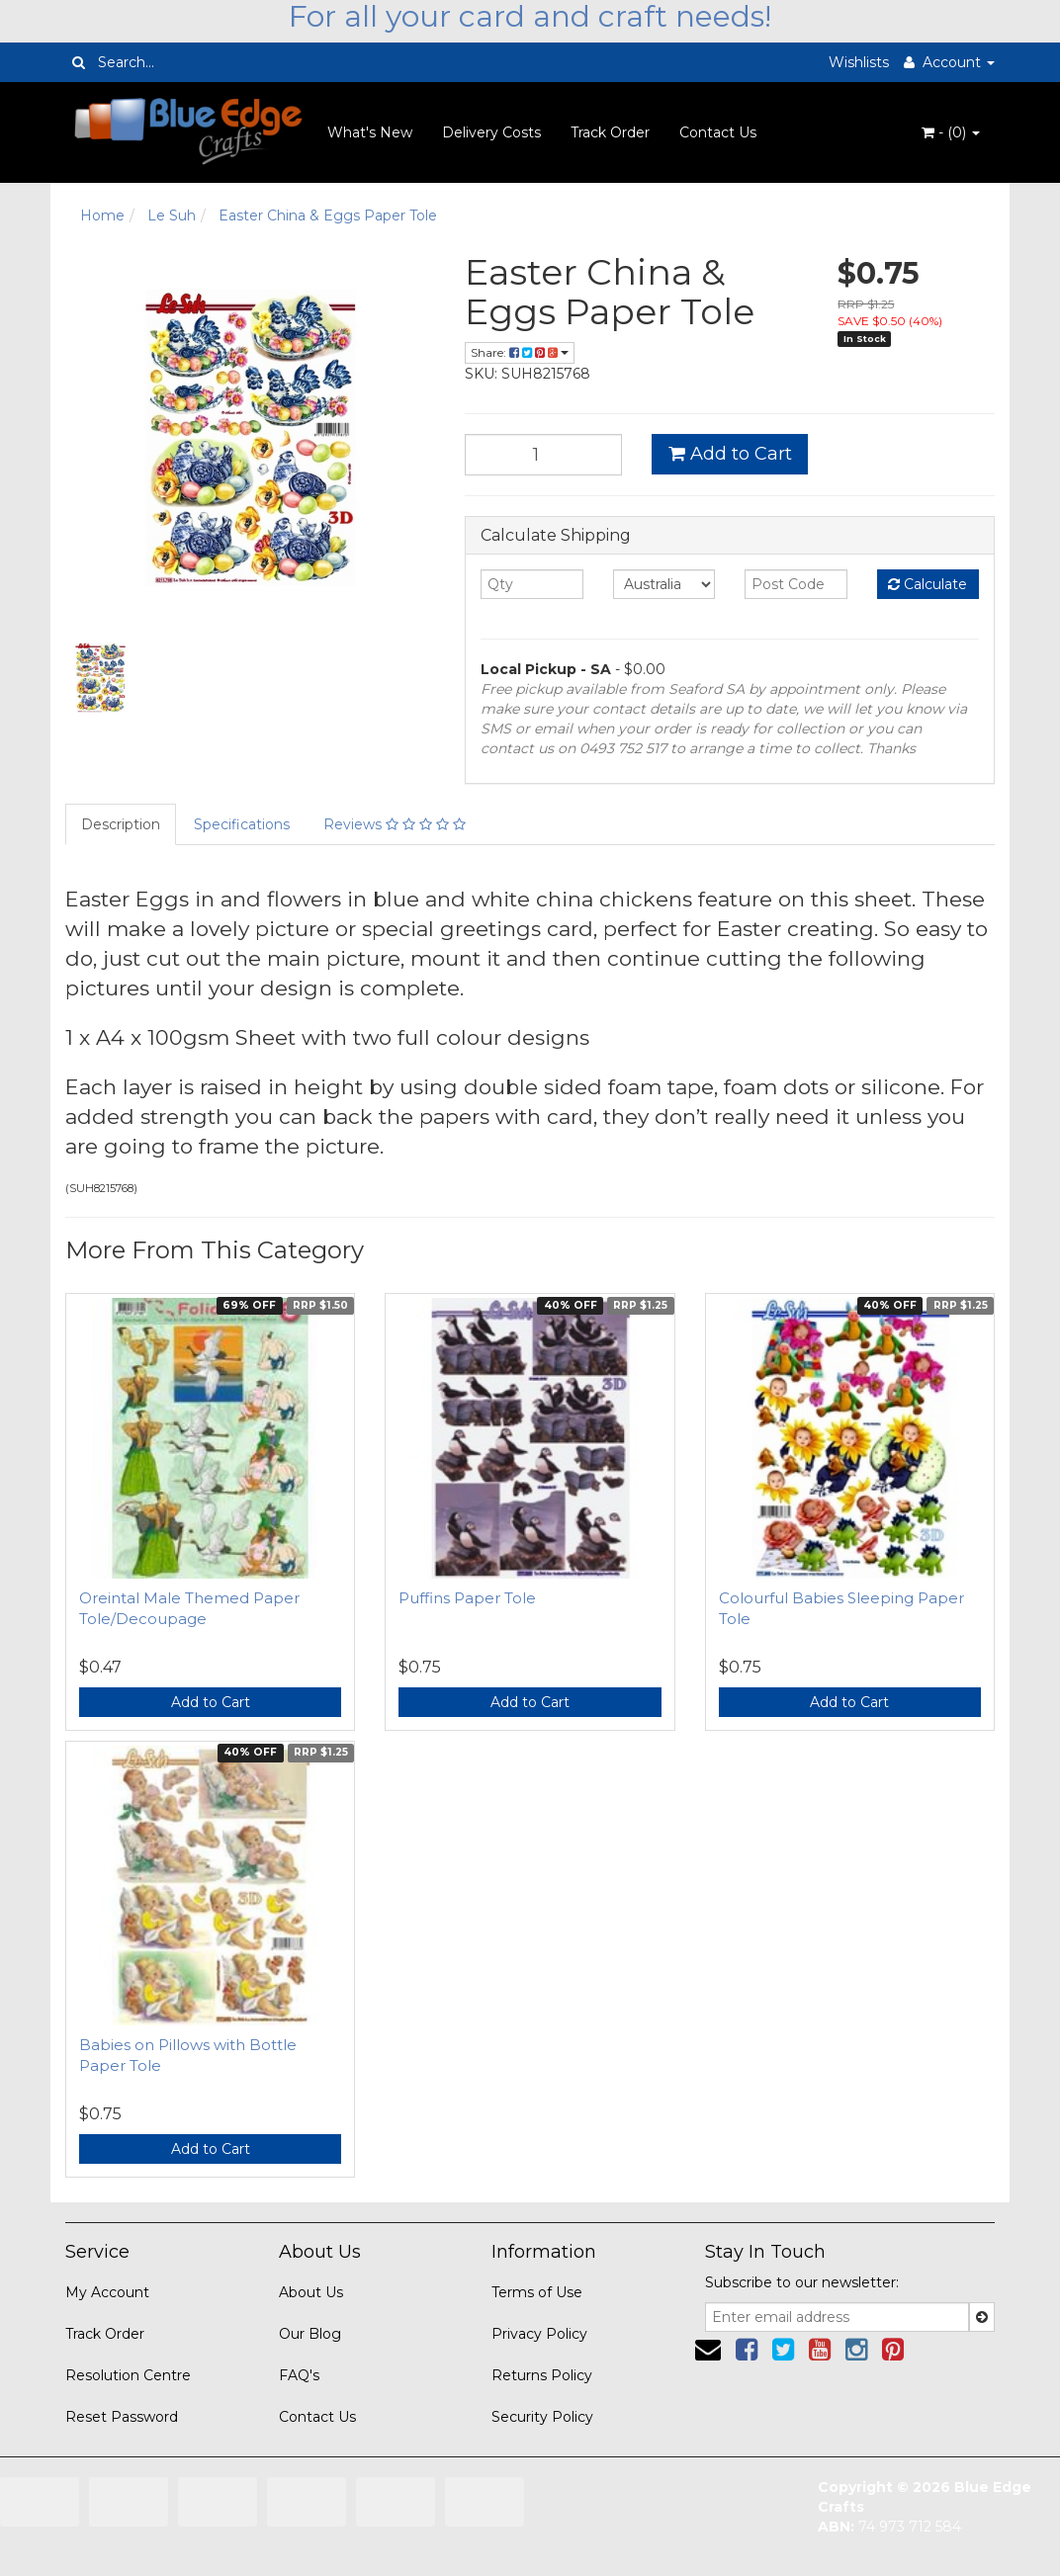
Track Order (610, 132)
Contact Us (717, 132)
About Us (311, 2292)
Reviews (394, 824)
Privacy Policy (539, 2334)
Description (120, 824)
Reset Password (121, 2417)
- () (951, 132)
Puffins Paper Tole (467, 1598)
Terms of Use (536, 2292)
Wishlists (859, 62)
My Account (107, 2292)
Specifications (242, 824)
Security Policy (542, 2417)
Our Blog (310, 2334)
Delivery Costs (491, 132)
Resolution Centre (128, 2375)
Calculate (927, 584)
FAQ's (299, 2375)
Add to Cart (730, 454)
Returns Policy (541, 2375)
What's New (369, 132)
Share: (520, 352)
